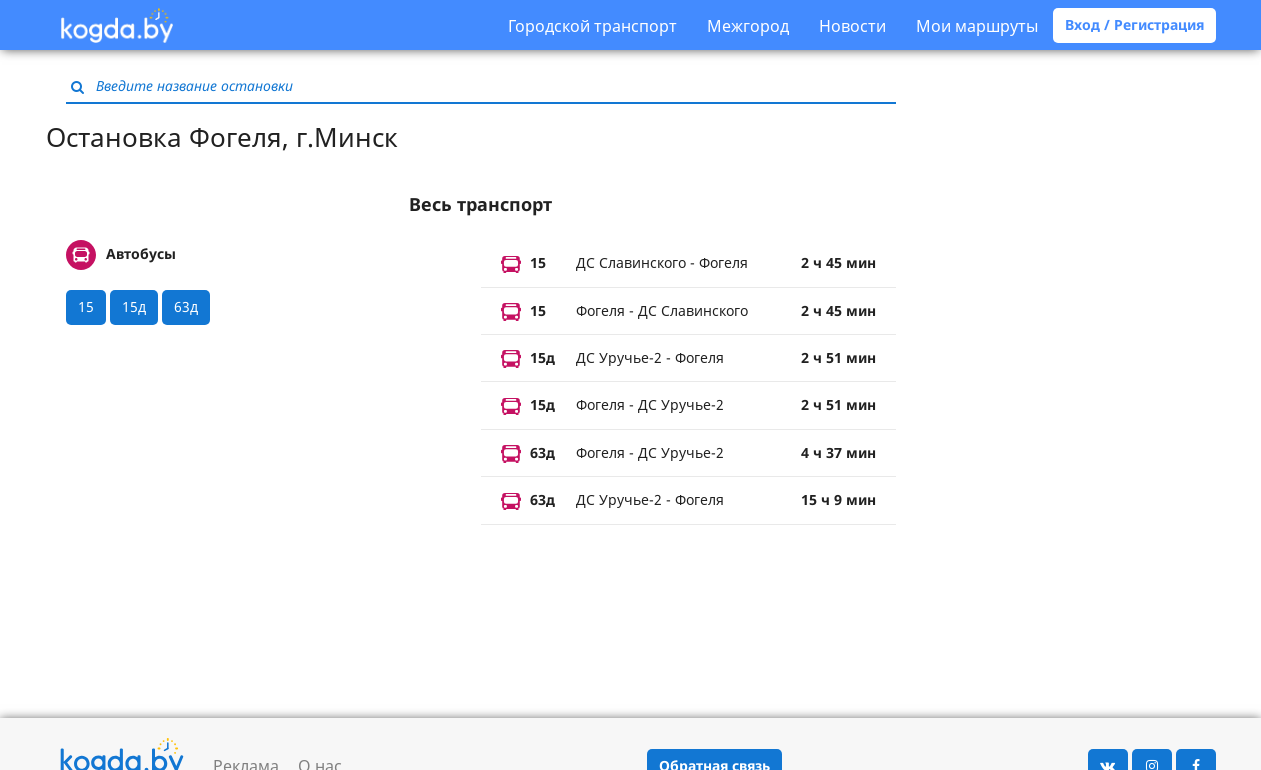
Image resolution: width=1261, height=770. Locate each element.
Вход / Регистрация (1134, 24)
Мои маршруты (977, 26)
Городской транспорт (592, 26)
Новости (852, 26)
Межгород (748, 26)
